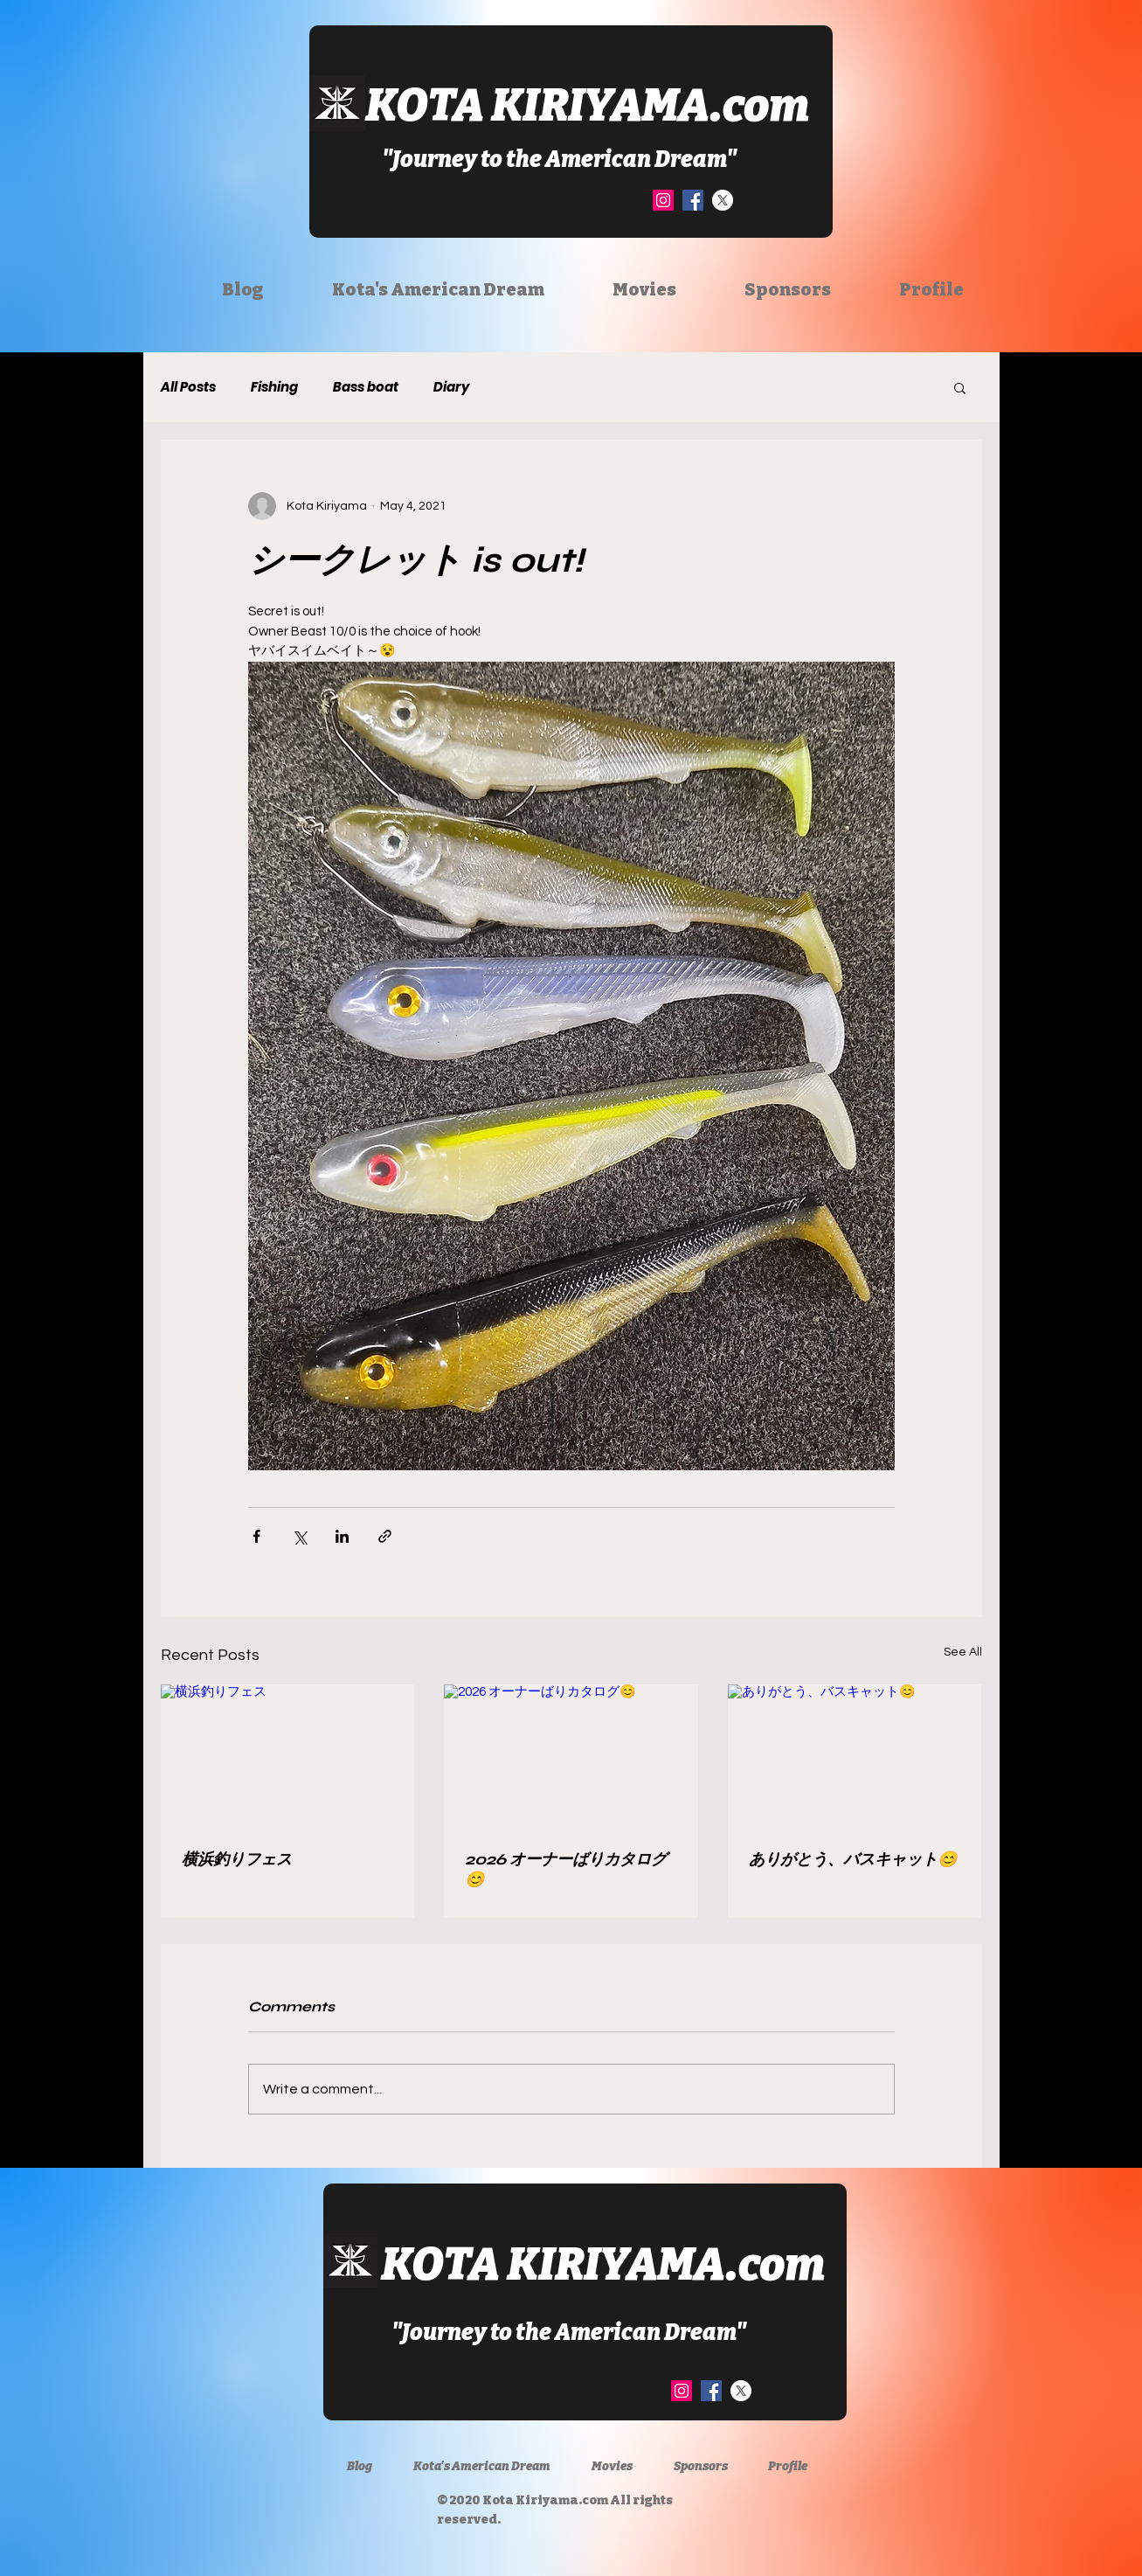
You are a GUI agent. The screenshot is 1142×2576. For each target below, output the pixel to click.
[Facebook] (692, 200)
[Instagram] (663, 200)
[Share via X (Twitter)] (299, 1536)
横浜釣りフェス (237, 1859)
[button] (960, 387)
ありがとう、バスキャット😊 (853, 1859)
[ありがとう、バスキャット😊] (855, 1755)
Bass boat (365, 387)
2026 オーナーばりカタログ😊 (566, 1869)
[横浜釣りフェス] (288, 1755)
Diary (451, 387)
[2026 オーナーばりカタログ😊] (571, 1756)
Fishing (274, 387)
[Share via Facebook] (256, 1536)
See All (963, 1652)
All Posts (188, 387)
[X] (722, 200)
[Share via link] (385, 1536)
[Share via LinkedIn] (342, 1536)
